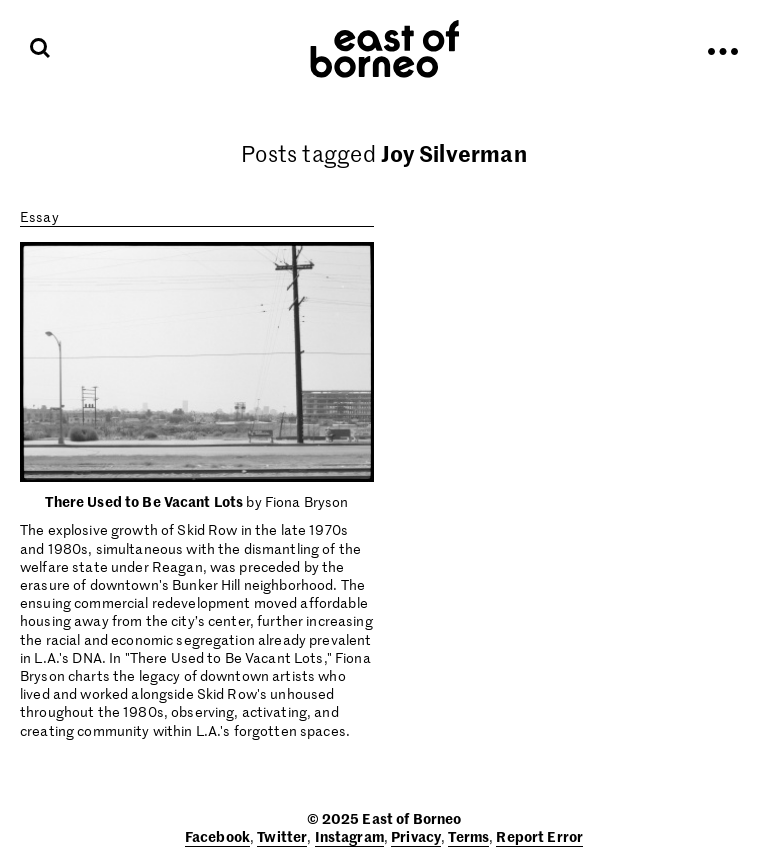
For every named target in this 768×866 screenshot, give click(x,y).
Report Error (539, 836)
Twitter (282, 836)
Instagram (349, 836)
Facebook (217, 836)
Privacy (416, 836)
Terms (468, 836)
